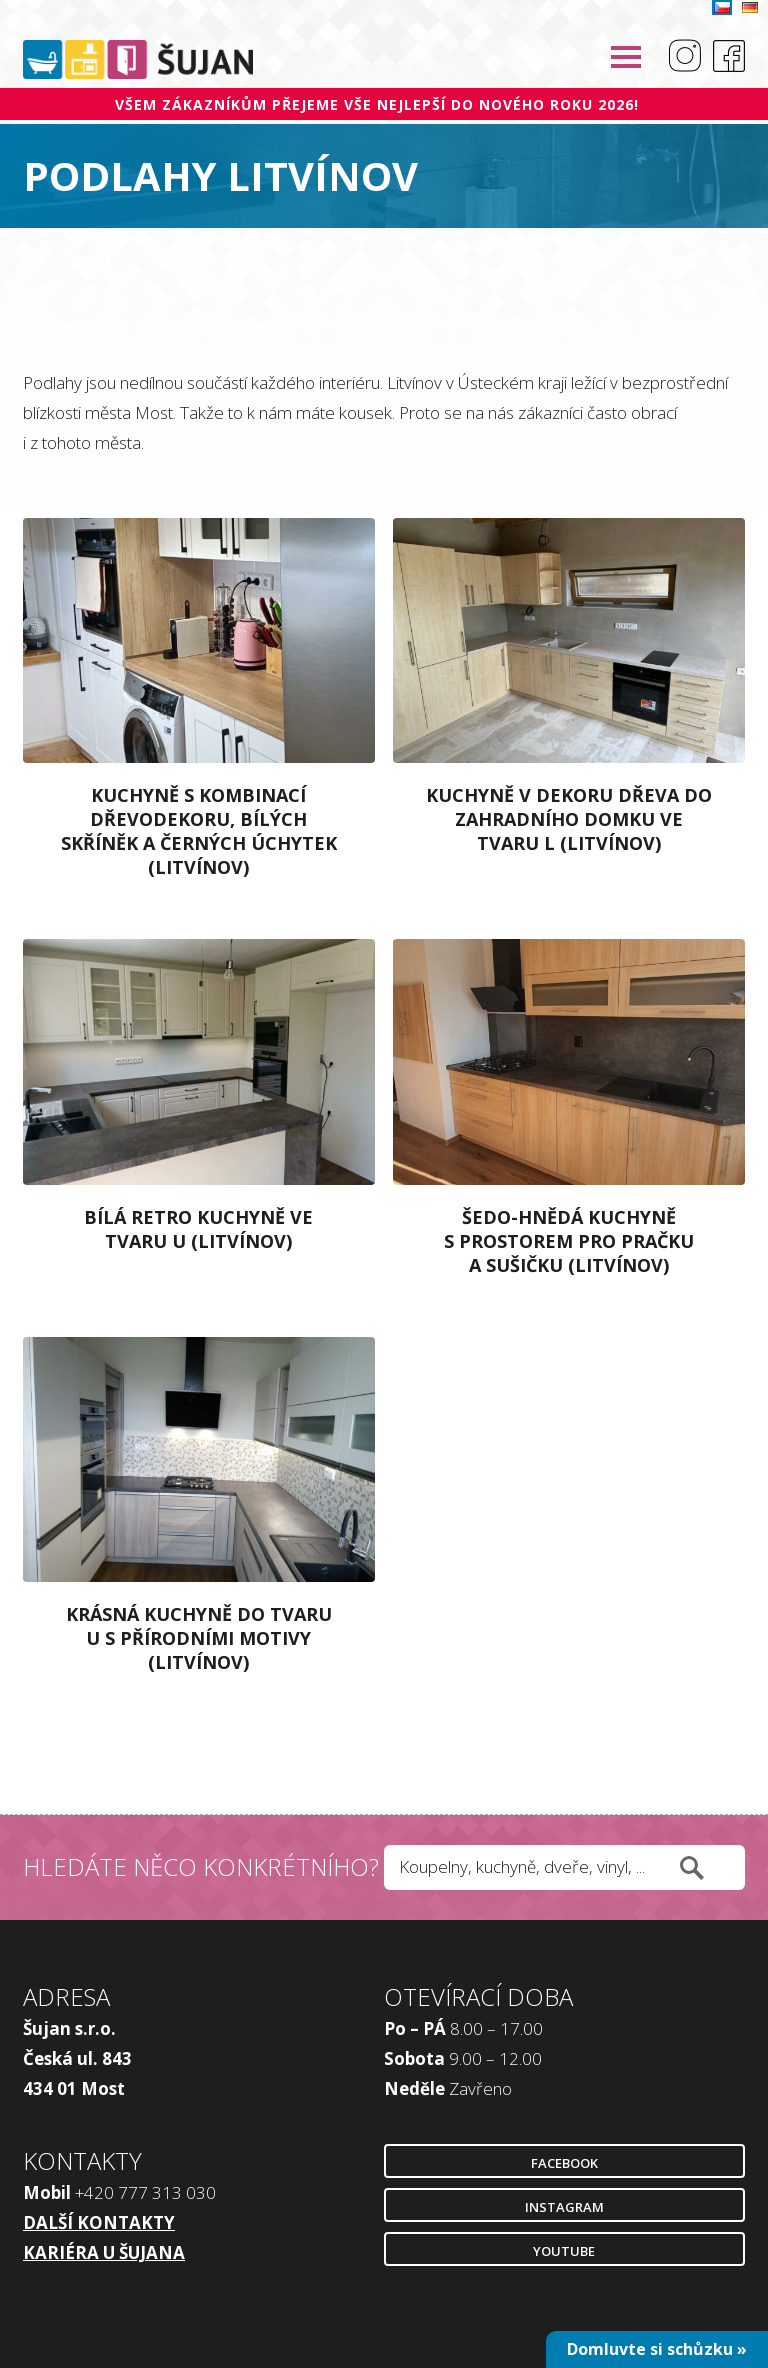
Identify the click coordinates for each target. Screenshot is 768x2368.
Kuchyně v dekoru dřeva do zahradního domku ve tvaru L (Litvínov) (569, 819)
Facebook (564, 2163)
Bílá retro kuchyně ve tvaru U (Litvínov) (198, 1229)
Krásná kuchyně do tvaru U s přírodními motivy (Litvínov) (199, 1638)
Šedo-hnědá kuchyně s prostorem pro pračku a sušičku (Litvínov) (569, 1241)
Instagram (564, 2207)
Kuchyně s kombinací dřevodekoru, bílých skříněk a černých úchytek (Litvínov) (199, 831)
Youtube (564, 2251)
